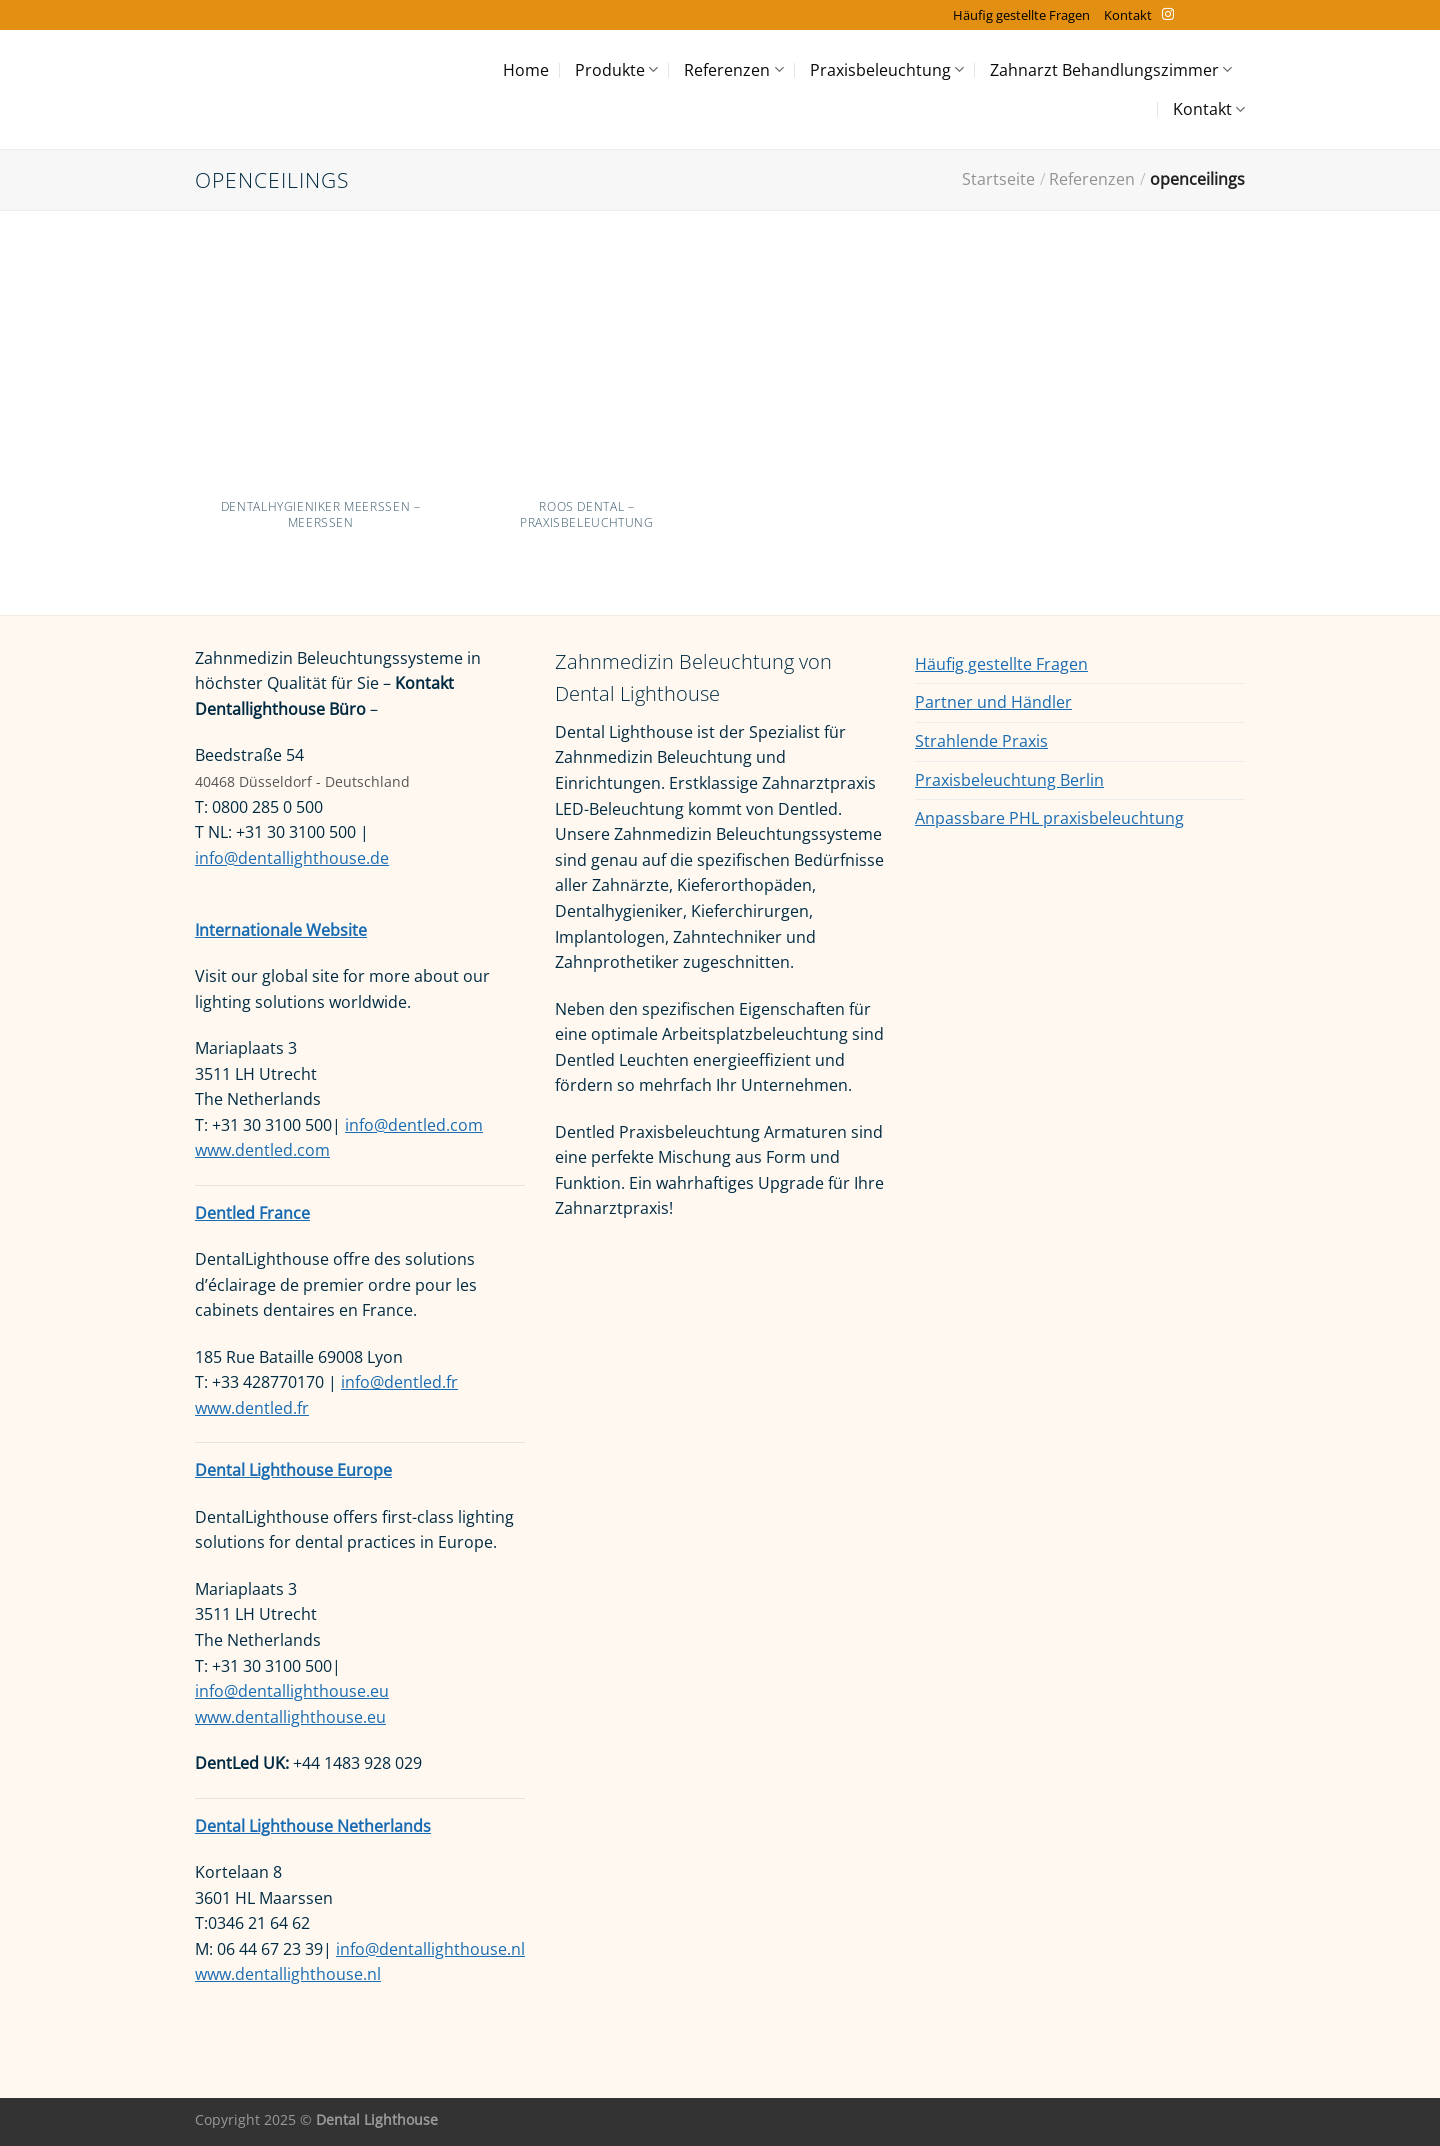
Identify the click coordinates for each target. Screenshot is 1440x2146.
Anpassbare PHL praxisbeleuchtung (1049, 818)
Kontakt (1128, 15)
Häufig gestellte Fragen (1021, 15)
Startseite (998, 179)
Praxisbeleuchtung (887, 70)
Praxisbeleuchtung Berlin (1009, 780)
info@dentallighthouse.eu (292, 1691)
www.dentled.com (262, 1150)
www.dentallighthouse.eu (290, 1717)
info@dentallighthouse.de (292, 858)
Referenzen (733, 70)
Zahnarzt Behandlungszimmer (1111, 70)
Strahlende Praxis (981, 741)
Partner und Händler (993, 702)
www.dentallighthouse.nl (288, 1974)
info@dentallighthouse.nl (430, 1949)
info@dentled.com (414, 1125)
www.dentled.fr (252, 1408)
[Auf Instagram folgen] (1168, 15)
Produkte (616, 70)
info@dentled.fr (399, 1382)
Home (526, 70)
